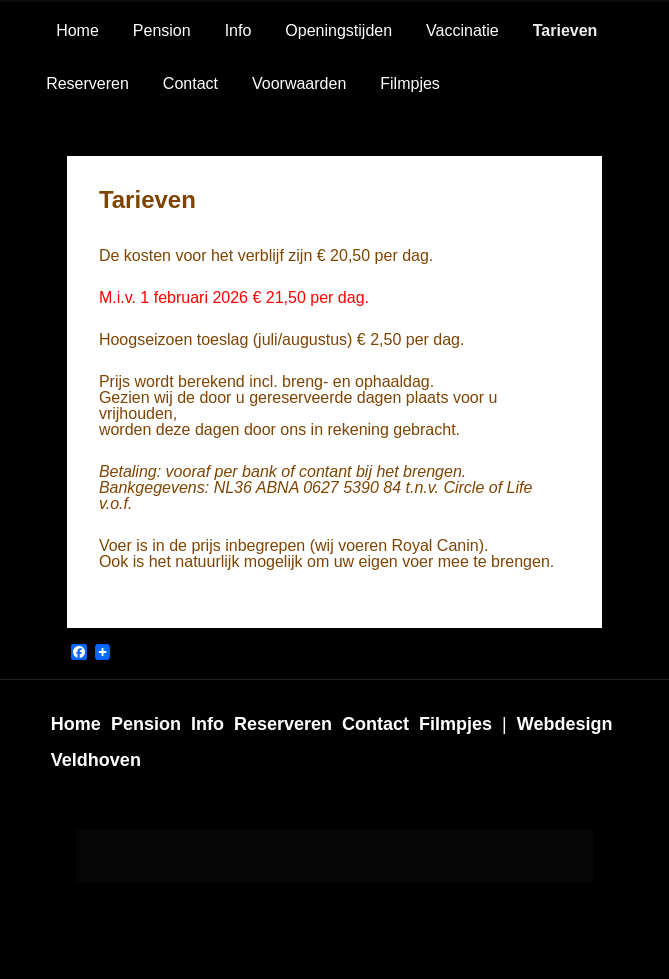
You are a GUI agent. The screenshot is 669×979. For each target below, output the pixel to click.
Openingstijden (338, 30)
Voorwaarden (299, 83)
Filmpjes (410, 83)
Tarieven (565, 30)
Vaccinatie (462, 30)
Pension (162, 30)
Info (238, 30)
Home (77, 30)
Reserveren (87, 83)
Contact (190, 83)
